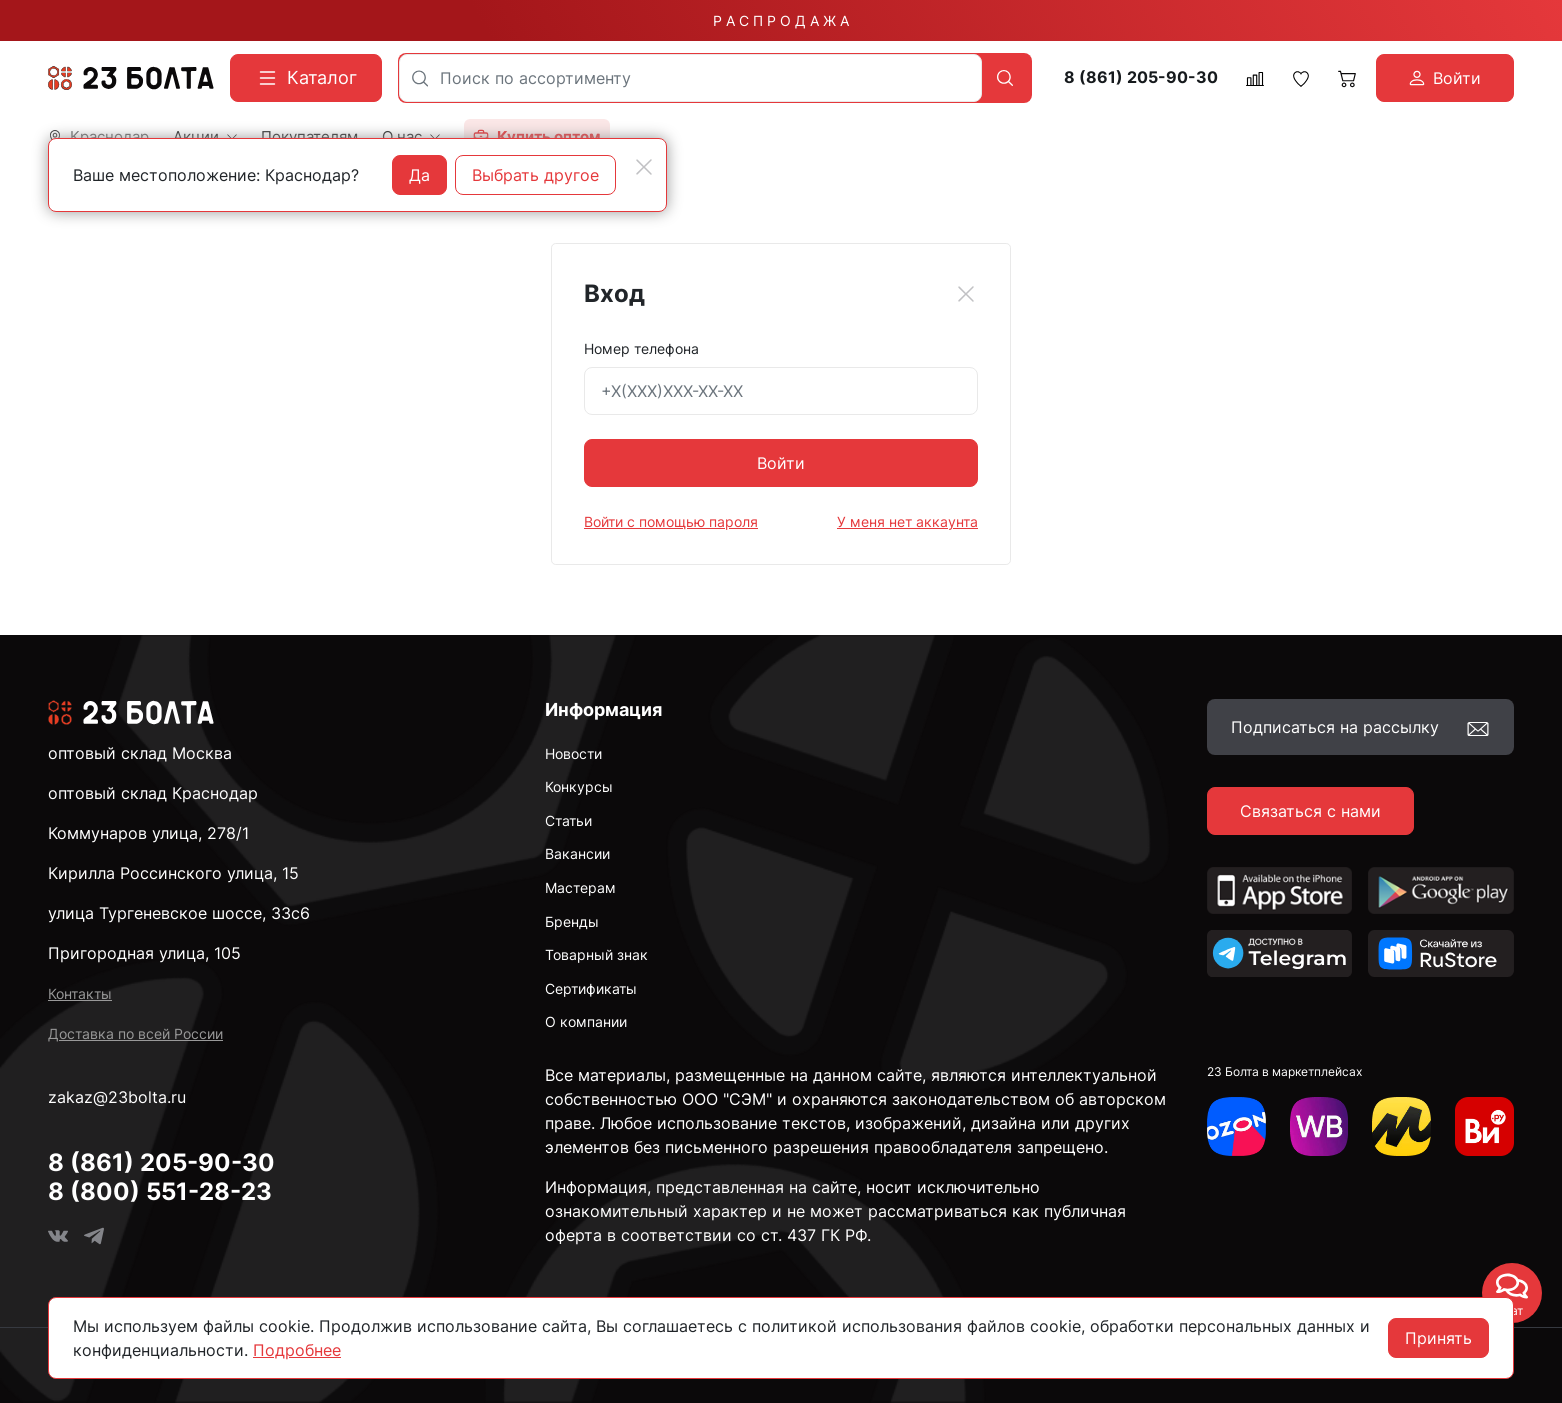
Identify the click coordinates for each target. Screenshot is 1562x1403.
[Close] (966, 294)
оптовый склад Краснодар (153, 793)
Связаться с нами (1310, 811)
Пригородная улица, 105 (144, 953)
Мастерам (580, 887)
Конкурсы (579, 786)
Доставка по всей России (135, 1033)
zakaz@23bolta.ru (117, 1097)
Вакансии (577, 853)
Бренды (572, 921)
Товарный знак (596, 954)
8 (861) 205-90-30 (1141, 77)
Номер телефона (641, 348)
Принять (1438, 1338)
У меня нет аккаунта (907, 521)
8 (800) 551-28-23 (160, 1191)
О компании (586, 1021)
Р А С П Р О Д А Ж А (781, 20)
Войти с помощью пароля (671, 521)
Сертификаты (591, 988)
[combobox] (690, 78)
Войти (781, 463)
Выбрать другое (535, 175)
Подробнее (297, 1350)
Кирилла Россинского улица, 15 (173, 873)
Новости (573, 753)
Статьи (568, 820)
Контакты (80, 993)
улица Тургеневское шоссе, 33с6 (179, 913)
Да (419, 175)
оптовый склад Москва (140, 753)
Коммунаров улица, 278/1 (148, 833)
